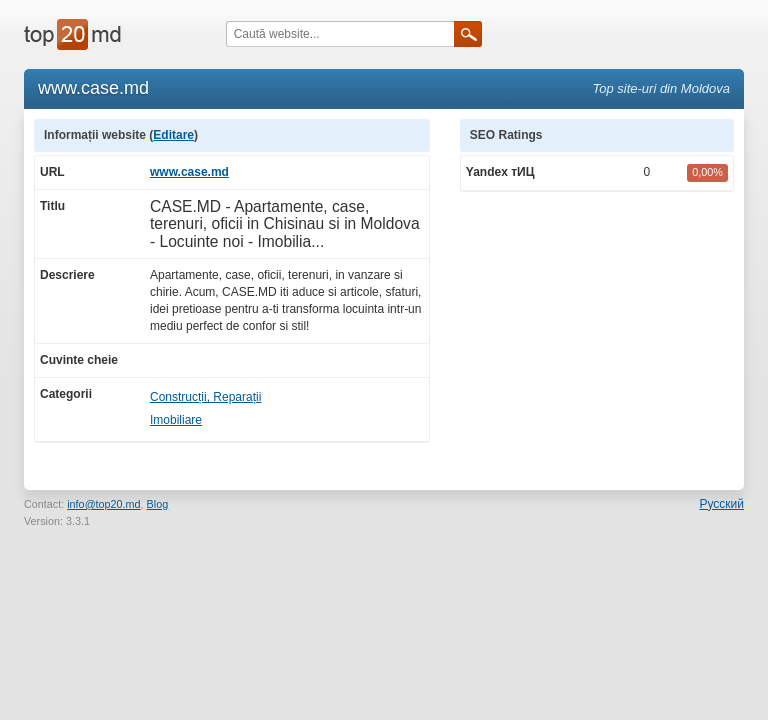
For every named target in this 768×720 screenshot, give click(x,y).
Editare (173, 135)
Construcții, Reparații (205, 397)
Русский (721, 504)
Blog (158, 504)
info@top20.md (103, 504)
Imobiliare (176, 420)
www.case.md (189, 172)
